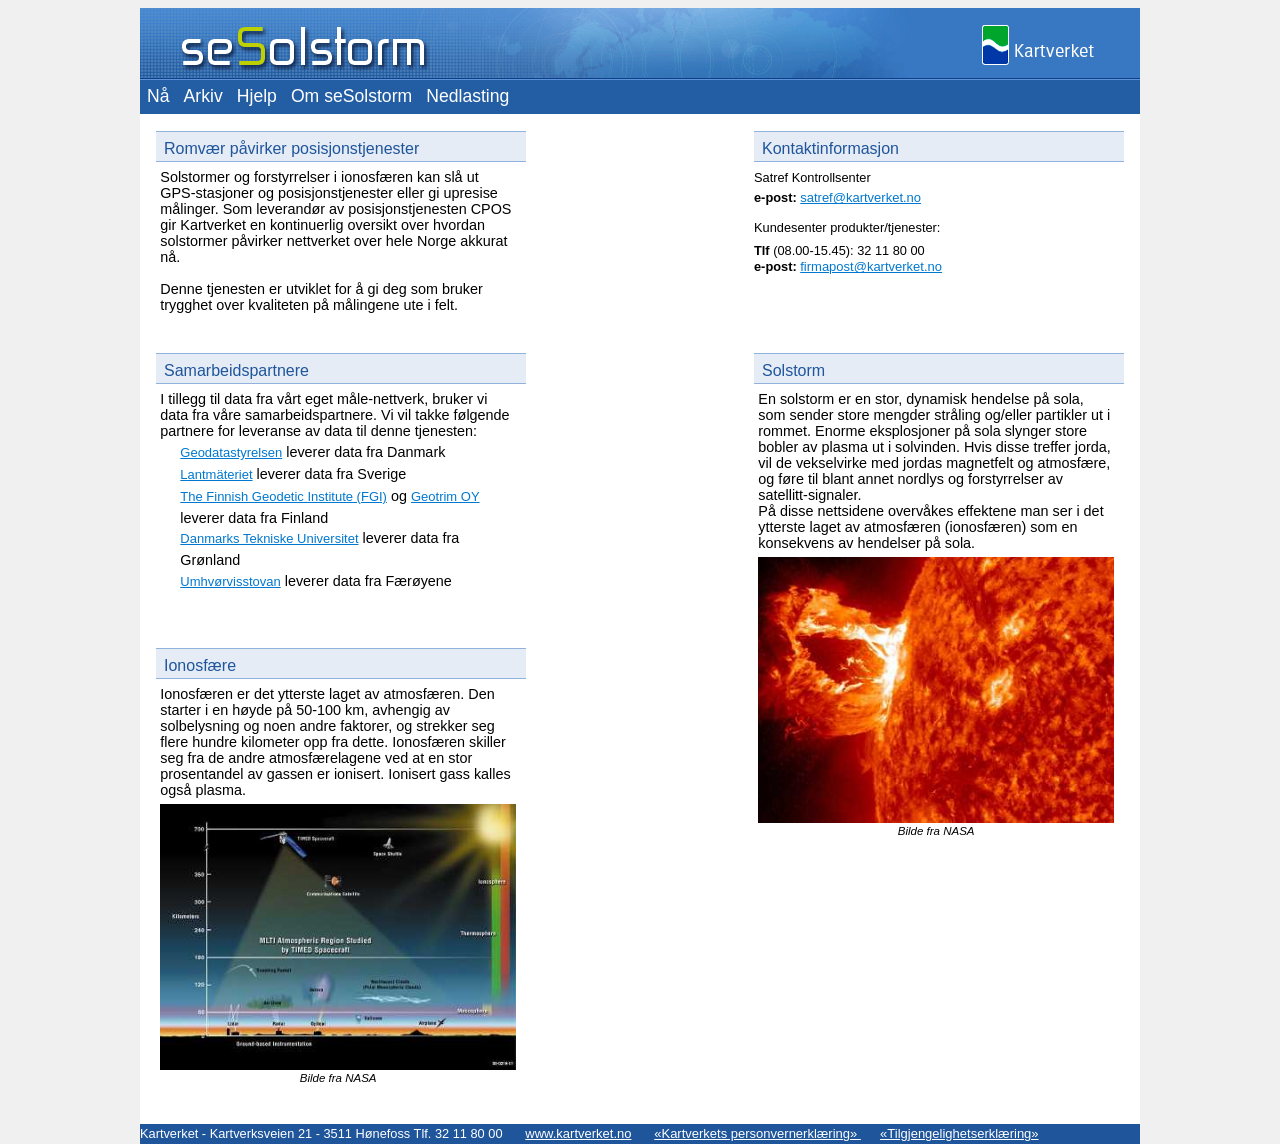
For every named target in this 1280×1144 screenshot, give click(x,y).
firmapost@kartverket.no (871, 266)
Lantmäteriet (216, 474)
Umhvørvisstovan (230, 581)
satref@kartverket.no (860, 197)
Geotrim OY (445, 496)
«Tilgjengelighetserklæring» (959, 1133)
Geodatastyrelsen (231, 452)
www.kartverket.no (578, 1133)
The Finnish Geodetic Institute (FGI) (283, 496)
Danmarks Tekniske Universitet (269, 538)
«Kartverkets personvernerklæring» (757, 1133)
